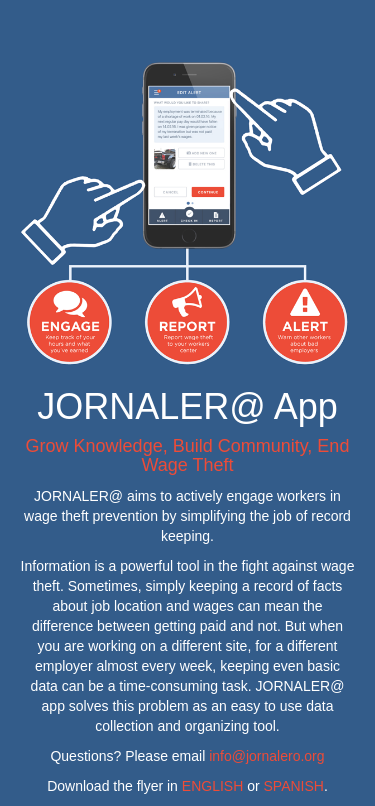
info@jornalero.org (266, 756)
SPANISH (294, 786)
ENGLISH (212, 786)
